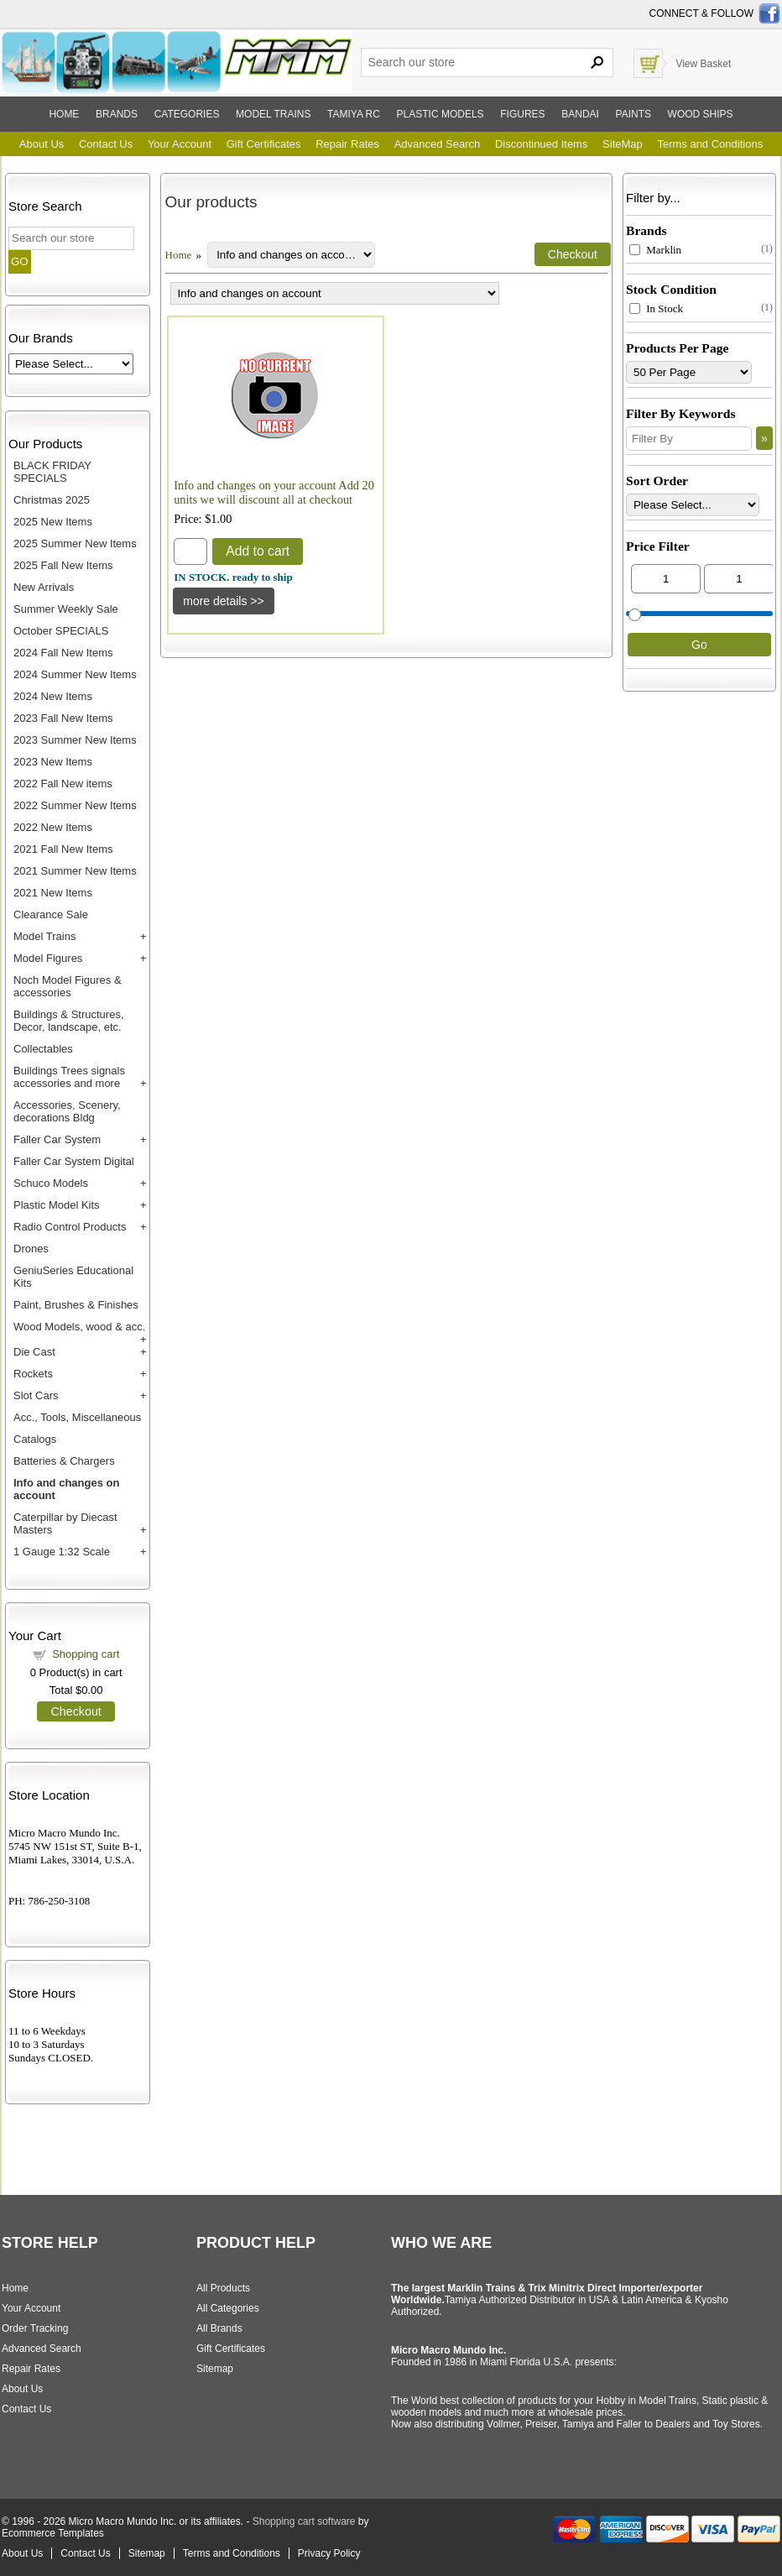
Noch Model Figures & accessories (67, 986)
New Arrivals (43, 587)
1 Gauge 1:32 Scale (61, 1551)
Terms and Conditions (710, 144)
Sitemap (214, 2369)
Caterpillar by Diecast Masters (65, 1523)
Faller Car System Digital (73, 1161)
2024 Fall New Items (63, 652)
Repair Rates (347, 144)
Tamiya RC (353, 114)
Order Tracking (35, 2328)
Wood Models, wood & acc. (79, 1326)
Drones (31, 1248)
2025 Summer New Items (75, 543)
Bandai (580, 114)
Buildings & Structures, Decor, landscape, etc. (68, 1020)
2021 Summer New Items (75, 871)
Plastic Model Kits (56, 1205)
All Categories (227, 2308)
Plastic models (440, 114)
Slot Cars (35, 1395)
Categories (187, 114)
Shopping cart (85, 1654)
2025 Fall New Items (63, 565)
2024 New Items (52, 696)
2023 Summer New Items (75, 740)
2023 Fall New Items (63, 718)
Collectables (43, 1048)
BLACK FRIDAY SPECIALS (52, 471)
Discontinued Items (541, 144)
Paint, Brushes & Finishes (75, 1304)
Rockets (33, 1373)
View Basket (703, 64)
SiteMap (622, 144)
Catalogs (34, 1439)
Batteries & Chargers (64, 1461)
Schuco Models (50, 1183)
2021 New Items (52, 892)
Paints (633, 114)
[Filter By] (689, 438)
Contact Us (106, 144)
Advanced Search (437, 144)
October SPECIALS (60, 630)
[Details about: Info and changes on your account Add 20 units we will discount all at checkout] (223, 601)
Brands (117, 114)
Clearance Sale (50, 914)
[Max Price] (739, 578)
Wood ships (700, 114)
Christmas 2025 (51, 500)
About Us (41, 144)
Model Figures (47, 958)
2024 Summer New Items (75, 674)
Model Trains (44, 936)
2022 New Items (52, 827)
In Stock (656, 308)
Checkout (75, 1711)
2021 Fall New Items (63, 849)
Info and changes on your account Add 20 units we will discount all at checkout (274, 492)
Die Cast (34, 1351)
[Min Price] (666, 578)
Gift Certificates (264, 144)
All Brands (219, 2328)
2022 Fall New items (62, 783)
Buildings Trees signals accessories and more (69, 1076)
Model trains (273, 114)
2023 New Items (52, 761)
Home (64, 114)
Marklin (655, 249)
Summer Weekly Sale (65, 609)
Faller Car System (57, 1139)
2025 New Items (52, 521)
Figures (522, 114)
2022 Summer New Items (75, 805)
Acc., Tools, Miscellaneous (77, 1417)
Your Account (179, 144)
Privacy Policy (329, 2553)
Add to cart (257, 551)
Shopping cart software (304, 2521)
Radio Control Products (69, 1226)
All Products (223, 2288)
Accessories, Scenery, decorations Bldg (67, 1111)
